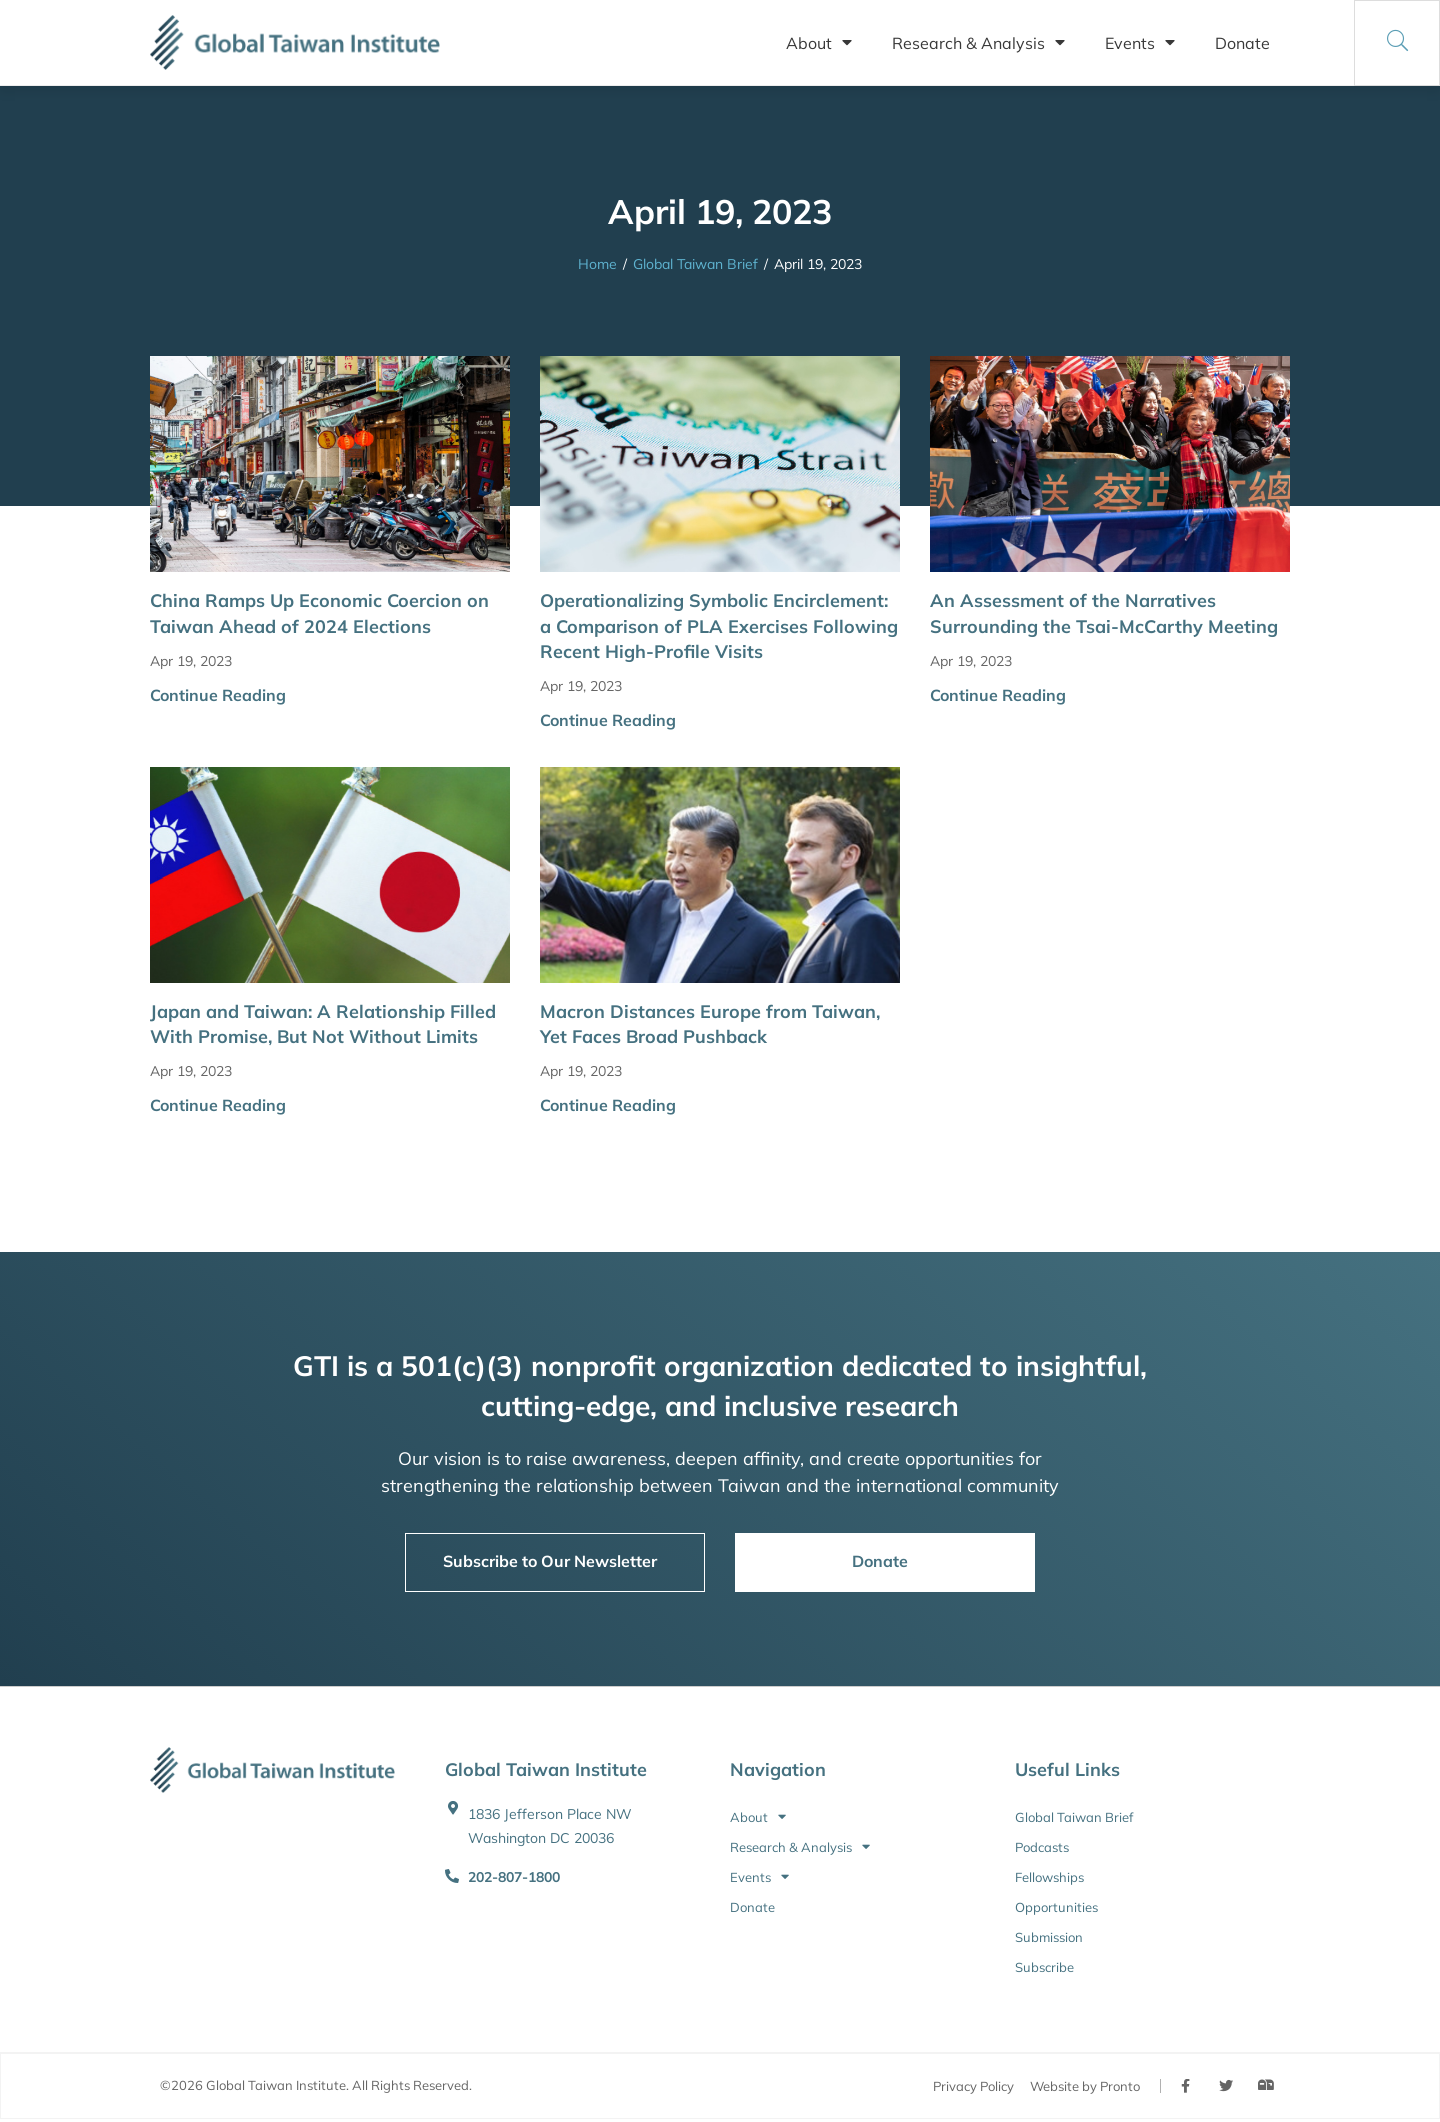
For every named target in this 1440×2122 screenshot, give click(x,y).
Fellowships (1049, 1877)
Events (1140, 43)
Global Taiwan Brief (695, 264)
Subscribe (1044, 1967)
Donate (1242, 43)
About (819, 43)
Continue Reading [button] (218, 695)
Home (597, 264)
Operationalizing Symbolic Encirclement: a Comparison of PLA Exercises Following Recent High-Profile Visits (719, 625)
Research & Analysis (978, 43)
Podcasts (1042, 1847)
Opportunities (1056, 1907)
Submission (1049, 1937)
